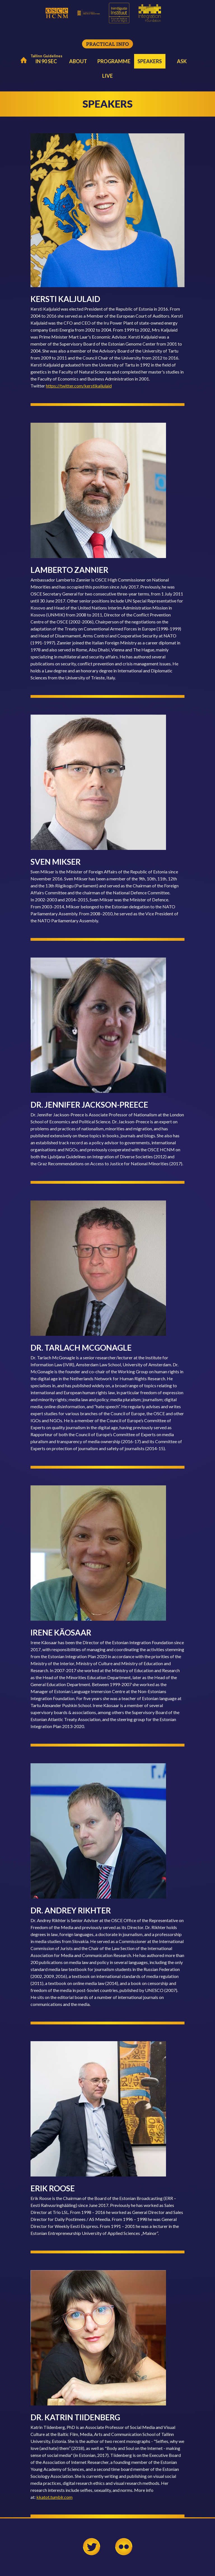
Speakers (149, 61)
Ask (182, 61)
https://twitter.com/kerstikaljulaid (79, 385)
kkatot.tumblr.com (54, 2497)
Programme (113, 61)
